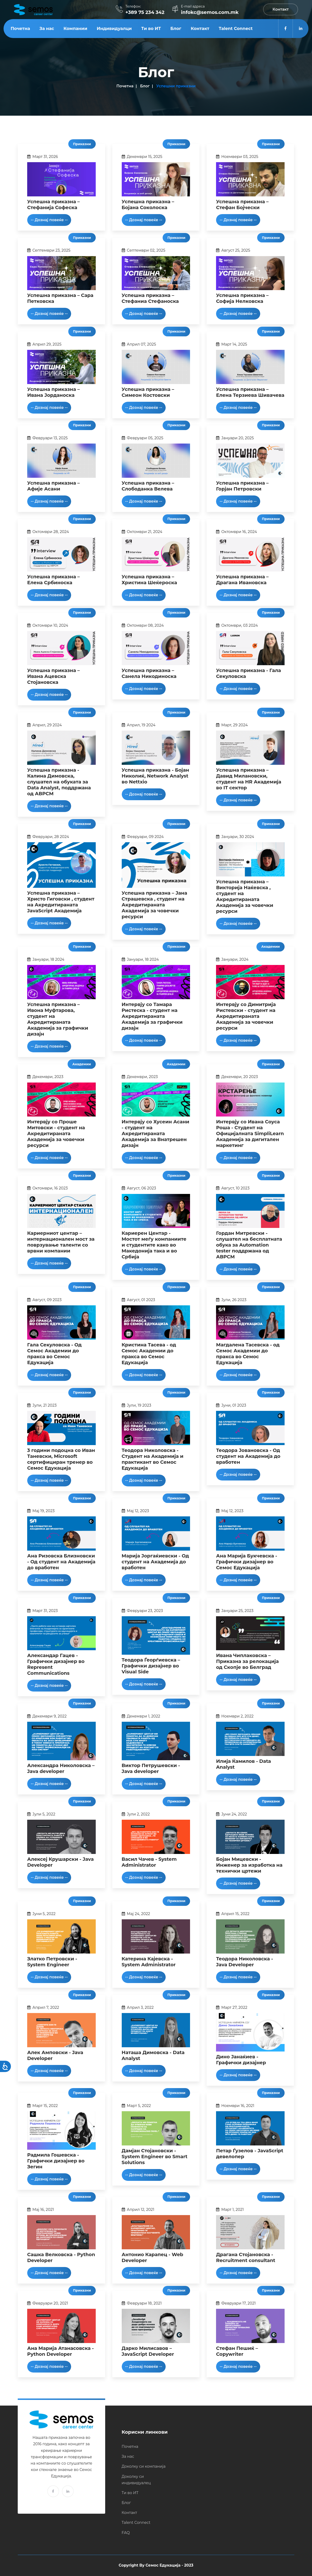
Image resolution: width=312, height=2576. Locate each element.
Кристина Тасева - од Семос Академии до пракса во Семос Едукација (149, 1353)
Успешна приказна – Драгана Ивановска (242, 579)
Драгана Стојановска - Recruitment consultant (245, 2257)
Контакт (200, 28)
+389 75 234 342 (144, 12)
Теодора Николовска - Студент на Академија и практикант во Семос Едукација (152, 1459)
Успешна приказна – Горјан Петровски (242, 486)
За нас (46, 28)
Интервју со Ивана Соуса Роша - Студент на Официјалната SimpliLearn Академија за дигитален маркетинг (250, 1133)
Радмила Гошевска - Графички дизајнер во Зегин (56, 2161)
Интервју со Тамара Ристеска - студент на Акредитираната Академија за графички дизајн (152, 1016)
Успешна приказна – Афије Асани (53, 486)
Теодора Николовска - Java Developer (244, 1961)
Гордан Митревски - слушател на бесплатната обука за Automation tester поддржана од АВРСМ (249, 1245)
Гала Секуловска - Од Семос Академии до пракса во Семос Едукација (54, 1353)
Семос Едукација (163, 2565)
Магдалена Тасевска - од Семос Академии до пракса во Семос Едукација (248, 1353)
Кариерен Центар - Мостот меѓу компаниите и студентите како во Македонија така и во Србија (154, 1245)
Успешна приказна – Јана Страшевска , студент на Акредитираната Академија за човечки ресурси (154, 904)
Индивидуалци (114, 28)
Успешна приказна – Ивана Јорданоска (53, 392)
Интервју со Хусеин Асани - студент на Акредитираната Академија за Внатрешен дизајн (155, 1133)
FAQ (126, 2532)
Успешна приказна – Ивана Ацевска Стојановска (53, 676)
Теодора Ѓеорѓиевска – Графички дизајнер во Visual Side (151, 1666)
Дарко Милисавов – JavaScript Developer (148, 2351)
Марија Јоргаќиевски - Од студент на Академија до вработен (155, 1561)
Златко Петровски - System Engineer (52, 1961)
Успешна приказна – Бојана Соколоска (148, 204)
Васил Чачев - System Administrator (149, 1862)
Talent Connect (236, 28)
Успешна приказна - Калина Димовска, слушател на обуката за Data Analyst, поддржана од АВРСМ (59, 781)
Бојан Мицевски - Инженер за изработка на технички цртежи (249, 1865)
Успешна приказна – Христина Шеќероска (149, 579)
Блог (175, 28)
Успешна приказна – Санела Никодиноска (149, 673)
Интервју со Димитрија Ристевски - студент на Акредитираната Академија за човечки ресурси (246, 1016)
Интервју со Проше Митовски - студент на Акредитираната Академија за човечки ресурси (56, 1133)
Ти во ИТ (151, 28)
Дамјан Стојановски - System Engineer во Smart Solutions (154, 2156)
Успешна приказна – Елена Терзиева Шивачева (250, 392)
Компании (75, 28)
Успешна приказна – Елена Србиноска (53, 579)
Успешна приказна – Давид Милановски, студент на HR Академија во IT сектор (248, 779)
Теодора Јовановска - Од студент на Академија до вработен (248, 1456)
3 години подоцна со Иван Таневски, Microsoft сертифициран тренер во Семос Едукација (61, 1459)
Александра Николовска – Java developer (61, 1768)
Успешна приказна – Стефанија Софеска (53, 204)
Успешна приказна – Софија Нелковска (242, 298)
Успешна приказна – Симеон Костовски (148, 392)
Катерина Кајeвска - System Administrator (149, 1961)
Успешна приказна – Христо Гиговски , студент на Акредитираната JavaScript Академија (60, 902)
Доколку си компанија (144, 2466)
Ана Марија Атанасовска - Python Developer (60, 2351)
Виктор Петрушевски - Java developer (151, 1768)
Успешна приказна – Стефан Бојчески (242, 204)
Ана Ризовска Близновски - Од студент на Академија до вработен (61, 1561)
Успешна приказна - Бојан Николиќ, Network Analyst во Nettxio (155, 776)
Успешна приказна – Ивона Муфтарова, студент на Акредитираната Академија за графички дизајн (57, 1019)
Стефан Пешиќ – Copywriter (237, 2351)
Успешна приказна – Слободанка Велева (148, 486)
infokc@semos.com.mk (210, 12)
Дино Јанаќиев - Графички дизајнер (241, 2059)
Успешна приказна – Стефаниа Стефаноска (150, 298)
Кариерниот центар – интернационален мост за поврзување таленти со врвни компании (61, 1242)
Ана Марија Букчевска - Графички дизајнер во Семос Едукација (246, 1561)
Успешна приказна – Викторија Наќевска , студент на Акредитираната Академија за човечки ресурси (244, 896)
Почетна (20, 28)
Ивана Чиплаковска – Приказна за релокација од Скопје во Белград (247, 1661)
